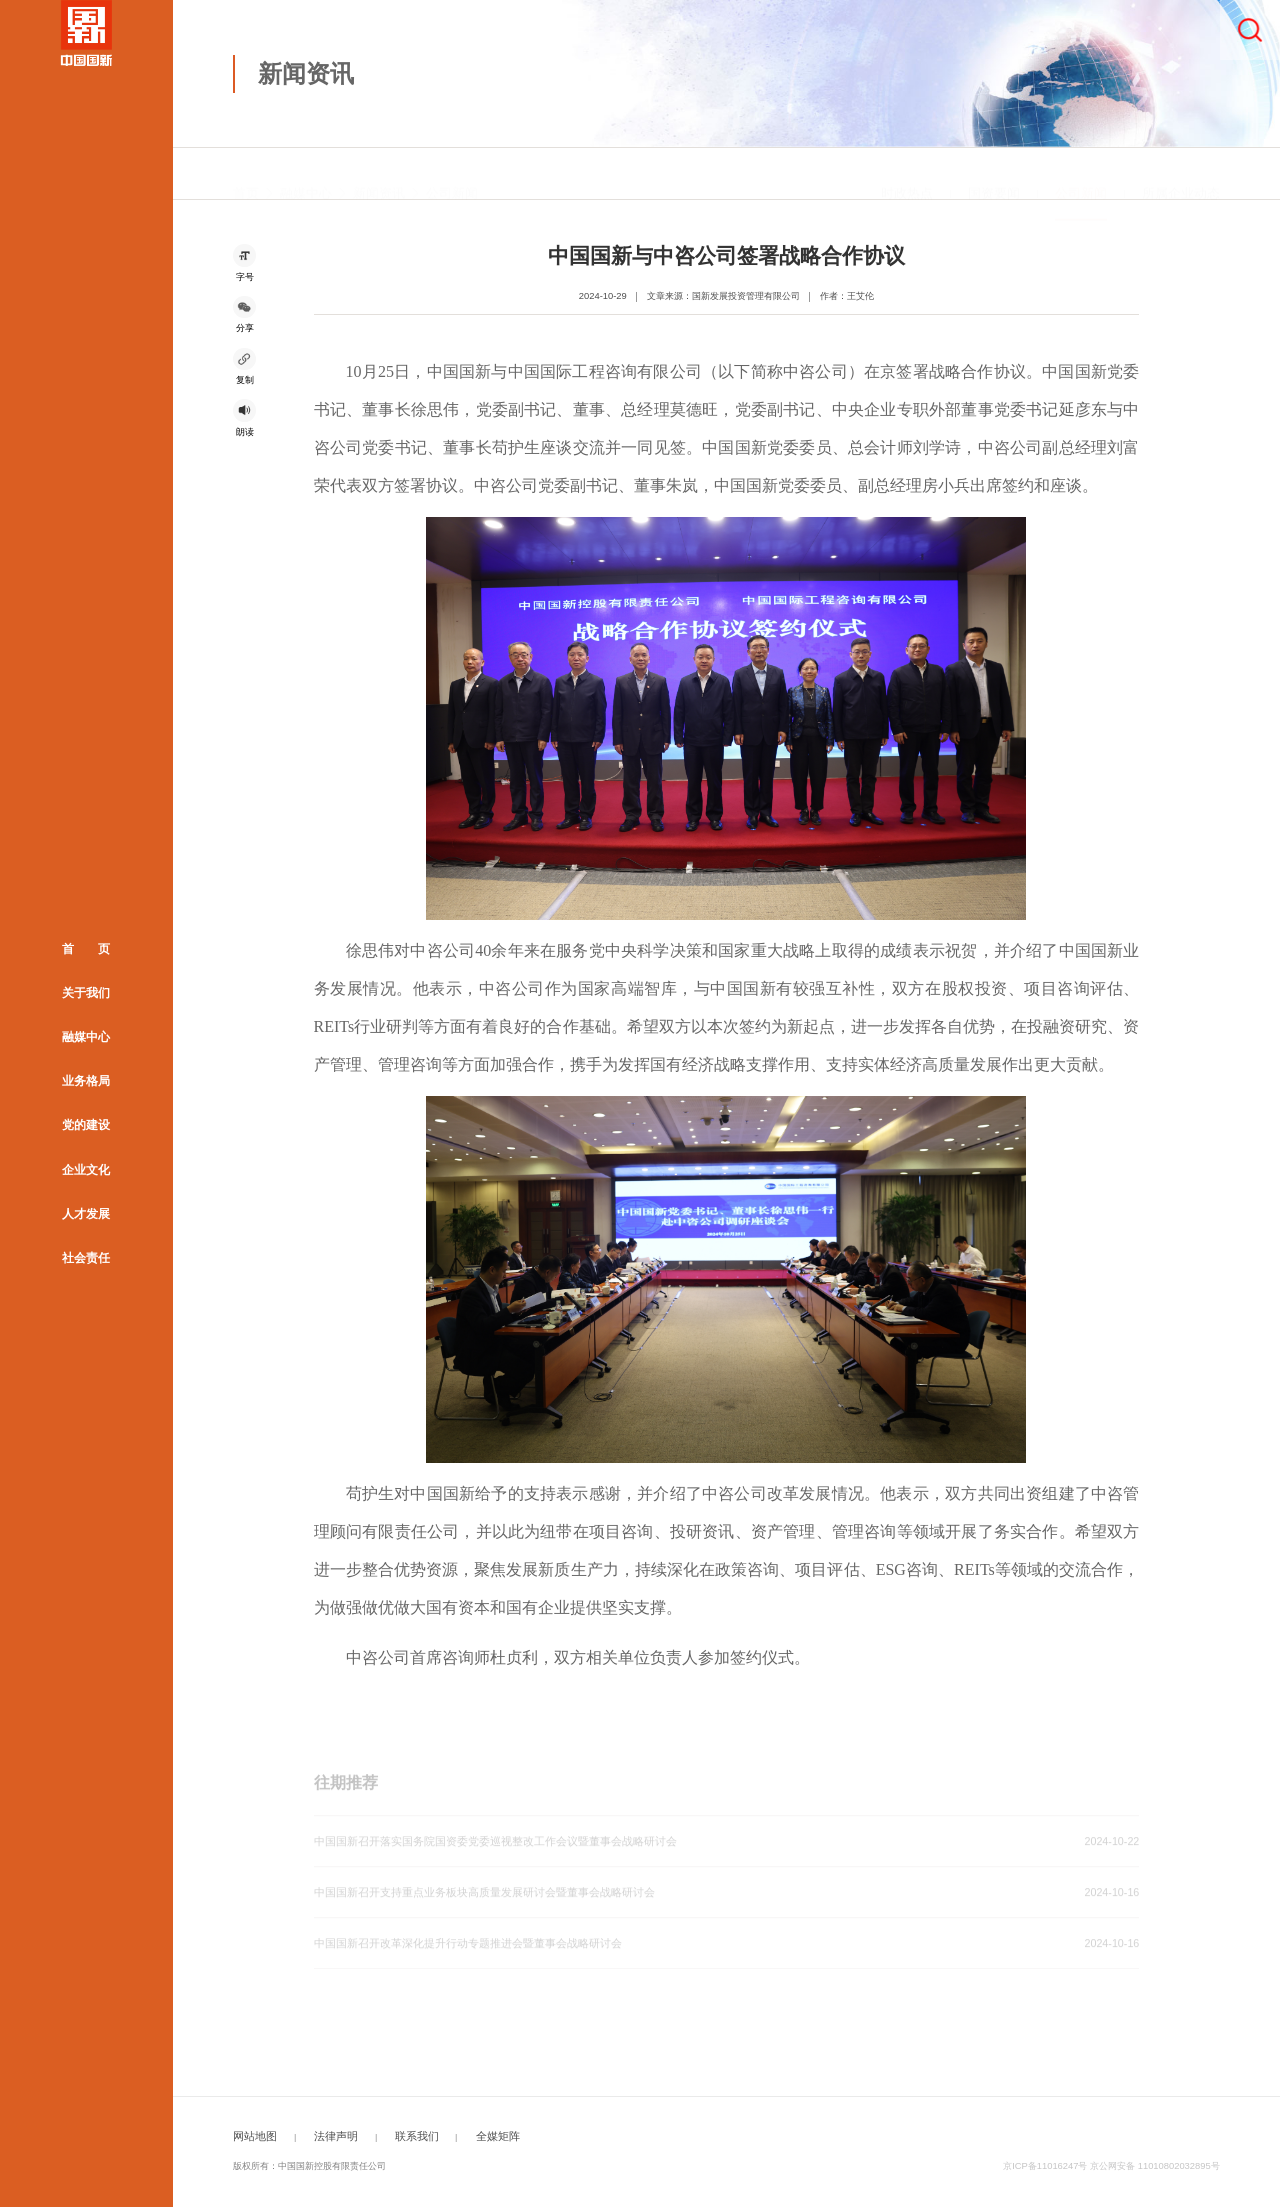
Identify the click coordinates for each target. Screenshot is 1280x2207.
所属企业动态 (1181, 173)
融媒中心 (86, 1037)
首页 (246, 173)
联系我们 (417, 2136)
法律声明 (336, 2136)
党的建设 (86, 1126)
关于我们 (86, 993)
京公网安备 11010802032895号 (1155, 2166)
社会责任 (86, 1258)
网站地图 (255, 2136)
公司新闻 (452, 173)
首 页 (86, 949)
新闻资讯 (379, 173)
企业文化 (86, 1170)
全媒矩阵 (498, 2136)
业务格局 (86, 1081)
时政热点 (907, 173)
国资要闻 (994, 173)
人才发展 (86, 1214)
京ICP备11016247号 (1045, 2166)
